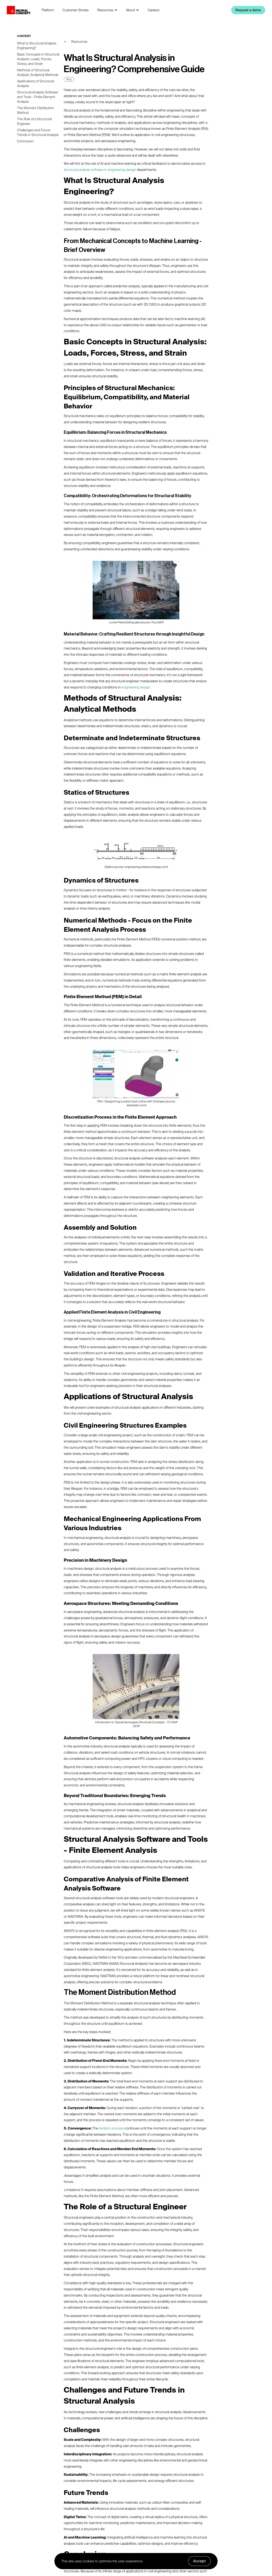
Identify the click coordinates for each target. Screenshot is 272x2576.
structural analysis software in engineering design (100, 170)
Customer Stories (75, 10)
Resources (105, 10)
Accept (199, 2561)
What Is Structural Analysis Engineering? (36, 45)
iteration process (111, 2128)
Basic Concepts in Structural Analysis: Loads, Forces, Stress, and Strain (38, 59)
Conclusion (25, 141)
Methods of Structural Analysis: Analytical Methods (37, 72)
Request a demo (248, 10)
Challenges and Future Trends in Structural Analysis (38, 132)
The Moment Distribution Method (35, 110)
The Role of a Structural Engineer (34, 121)
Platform (48, 10)
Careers (153, 10)
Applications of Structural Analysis (35, 83)
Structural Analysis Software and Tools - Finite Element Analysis (37, 96)
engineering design (136, 687)
